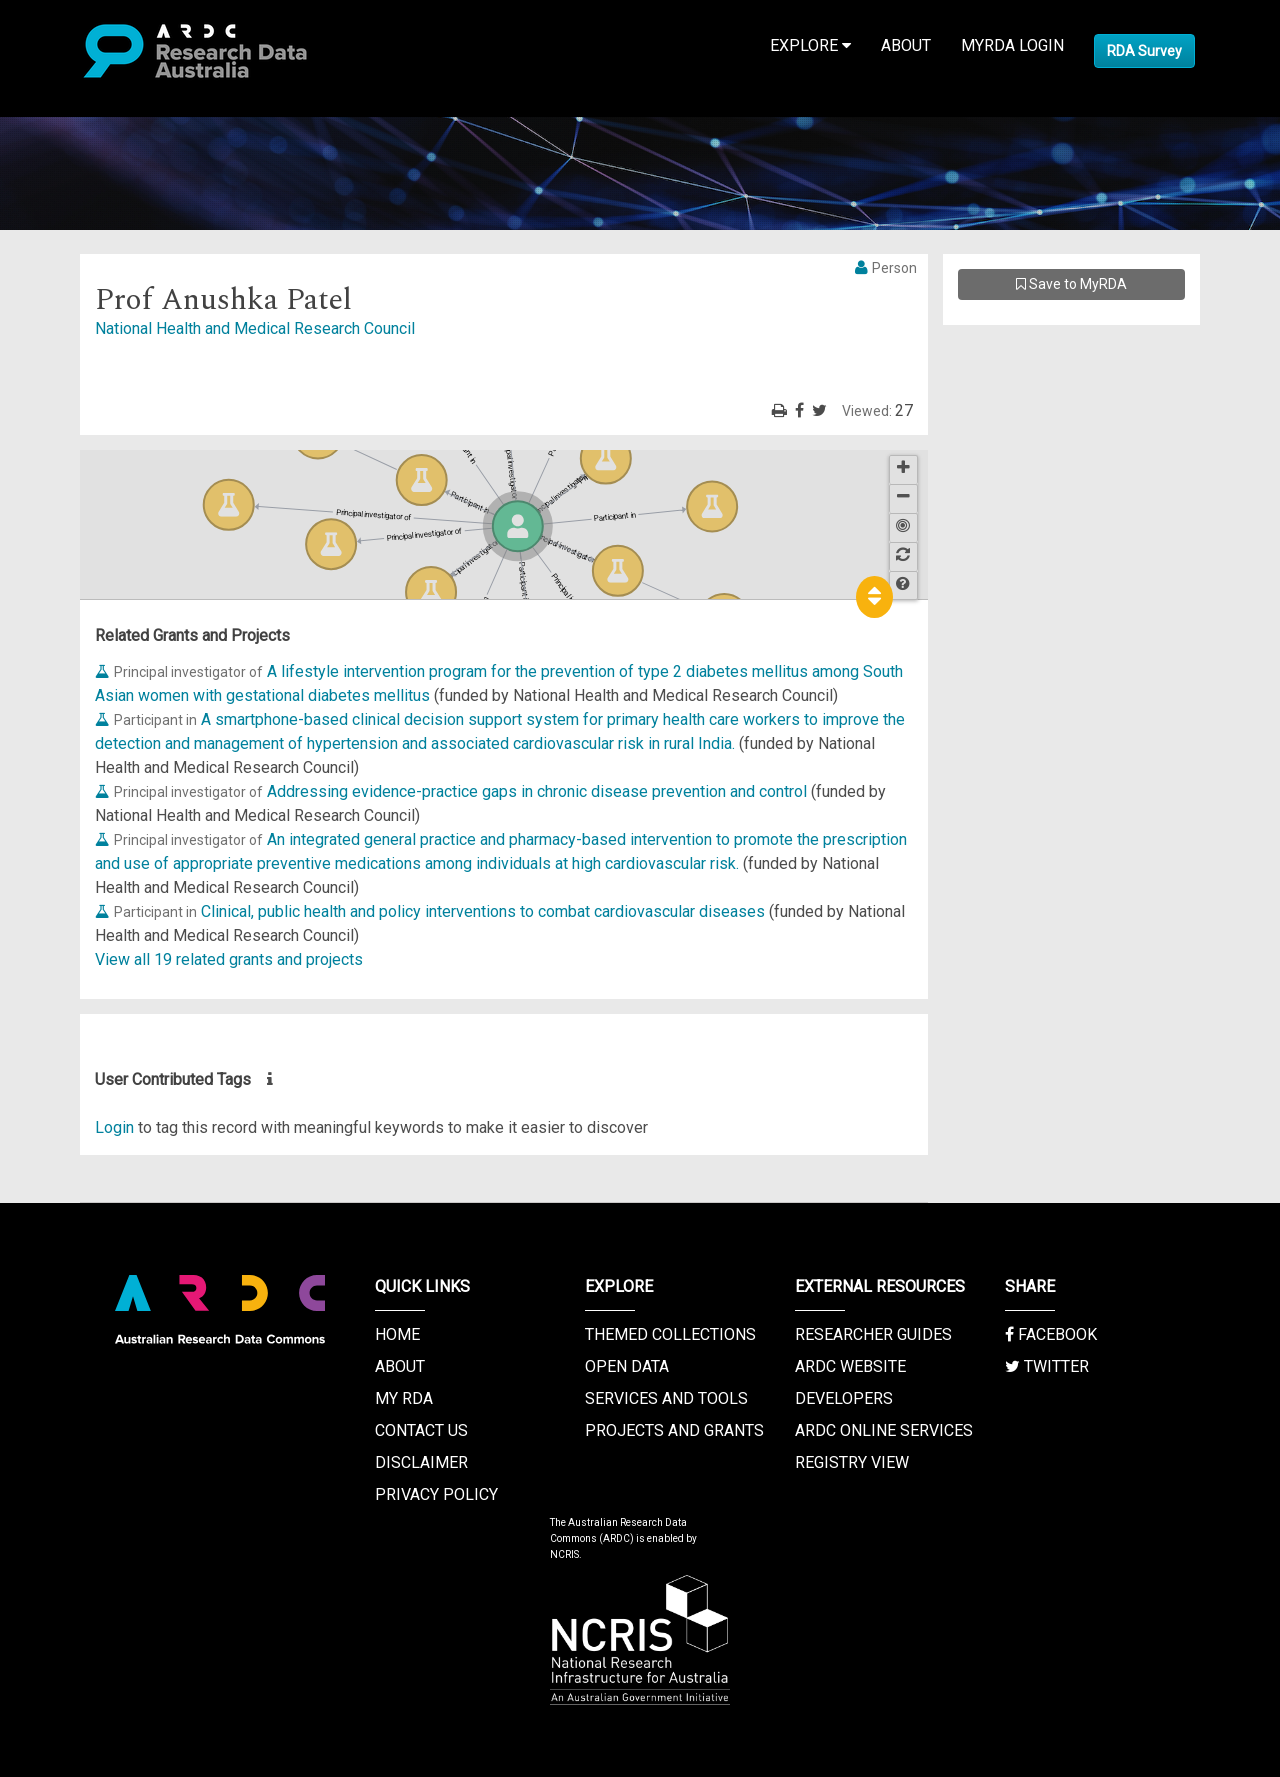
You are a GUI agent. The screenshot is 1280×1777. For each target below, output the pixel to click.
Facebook (1051, 1334)
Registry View (852, 1462)
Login (114, 1127)
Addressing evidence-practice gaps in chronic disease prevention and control (537, 791)
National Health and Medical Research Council (255, 328)
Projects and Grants (674, 1430)
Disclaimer (421, 1462)
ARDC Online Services (884, 1430)
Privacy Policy (436, 1494)
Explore (810, 45)
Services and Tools (666, 1398)
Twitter (1047, 1366)
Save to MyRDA (1071, 284)
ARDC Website (850, 1366)
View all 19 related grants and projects (229, 959)
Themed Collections (670, 1334)
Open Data (627, 1366)
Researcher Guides (873, 1334)
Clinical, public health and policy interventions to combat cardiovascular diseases (483, 911)
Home (397, 1334)
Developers (844, 1398)
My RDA (404, 1398)
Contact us (421, 1430)
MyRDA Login (1012, 45)
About (906, 45)
